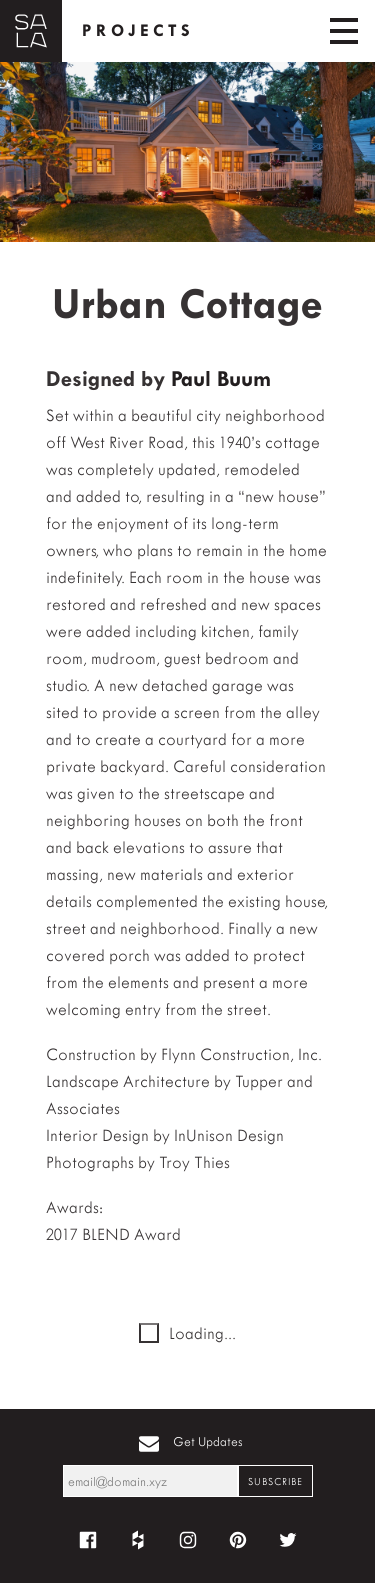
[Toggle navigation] (344, 31)
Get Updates (208, 1441)
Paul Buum (221, 379)
